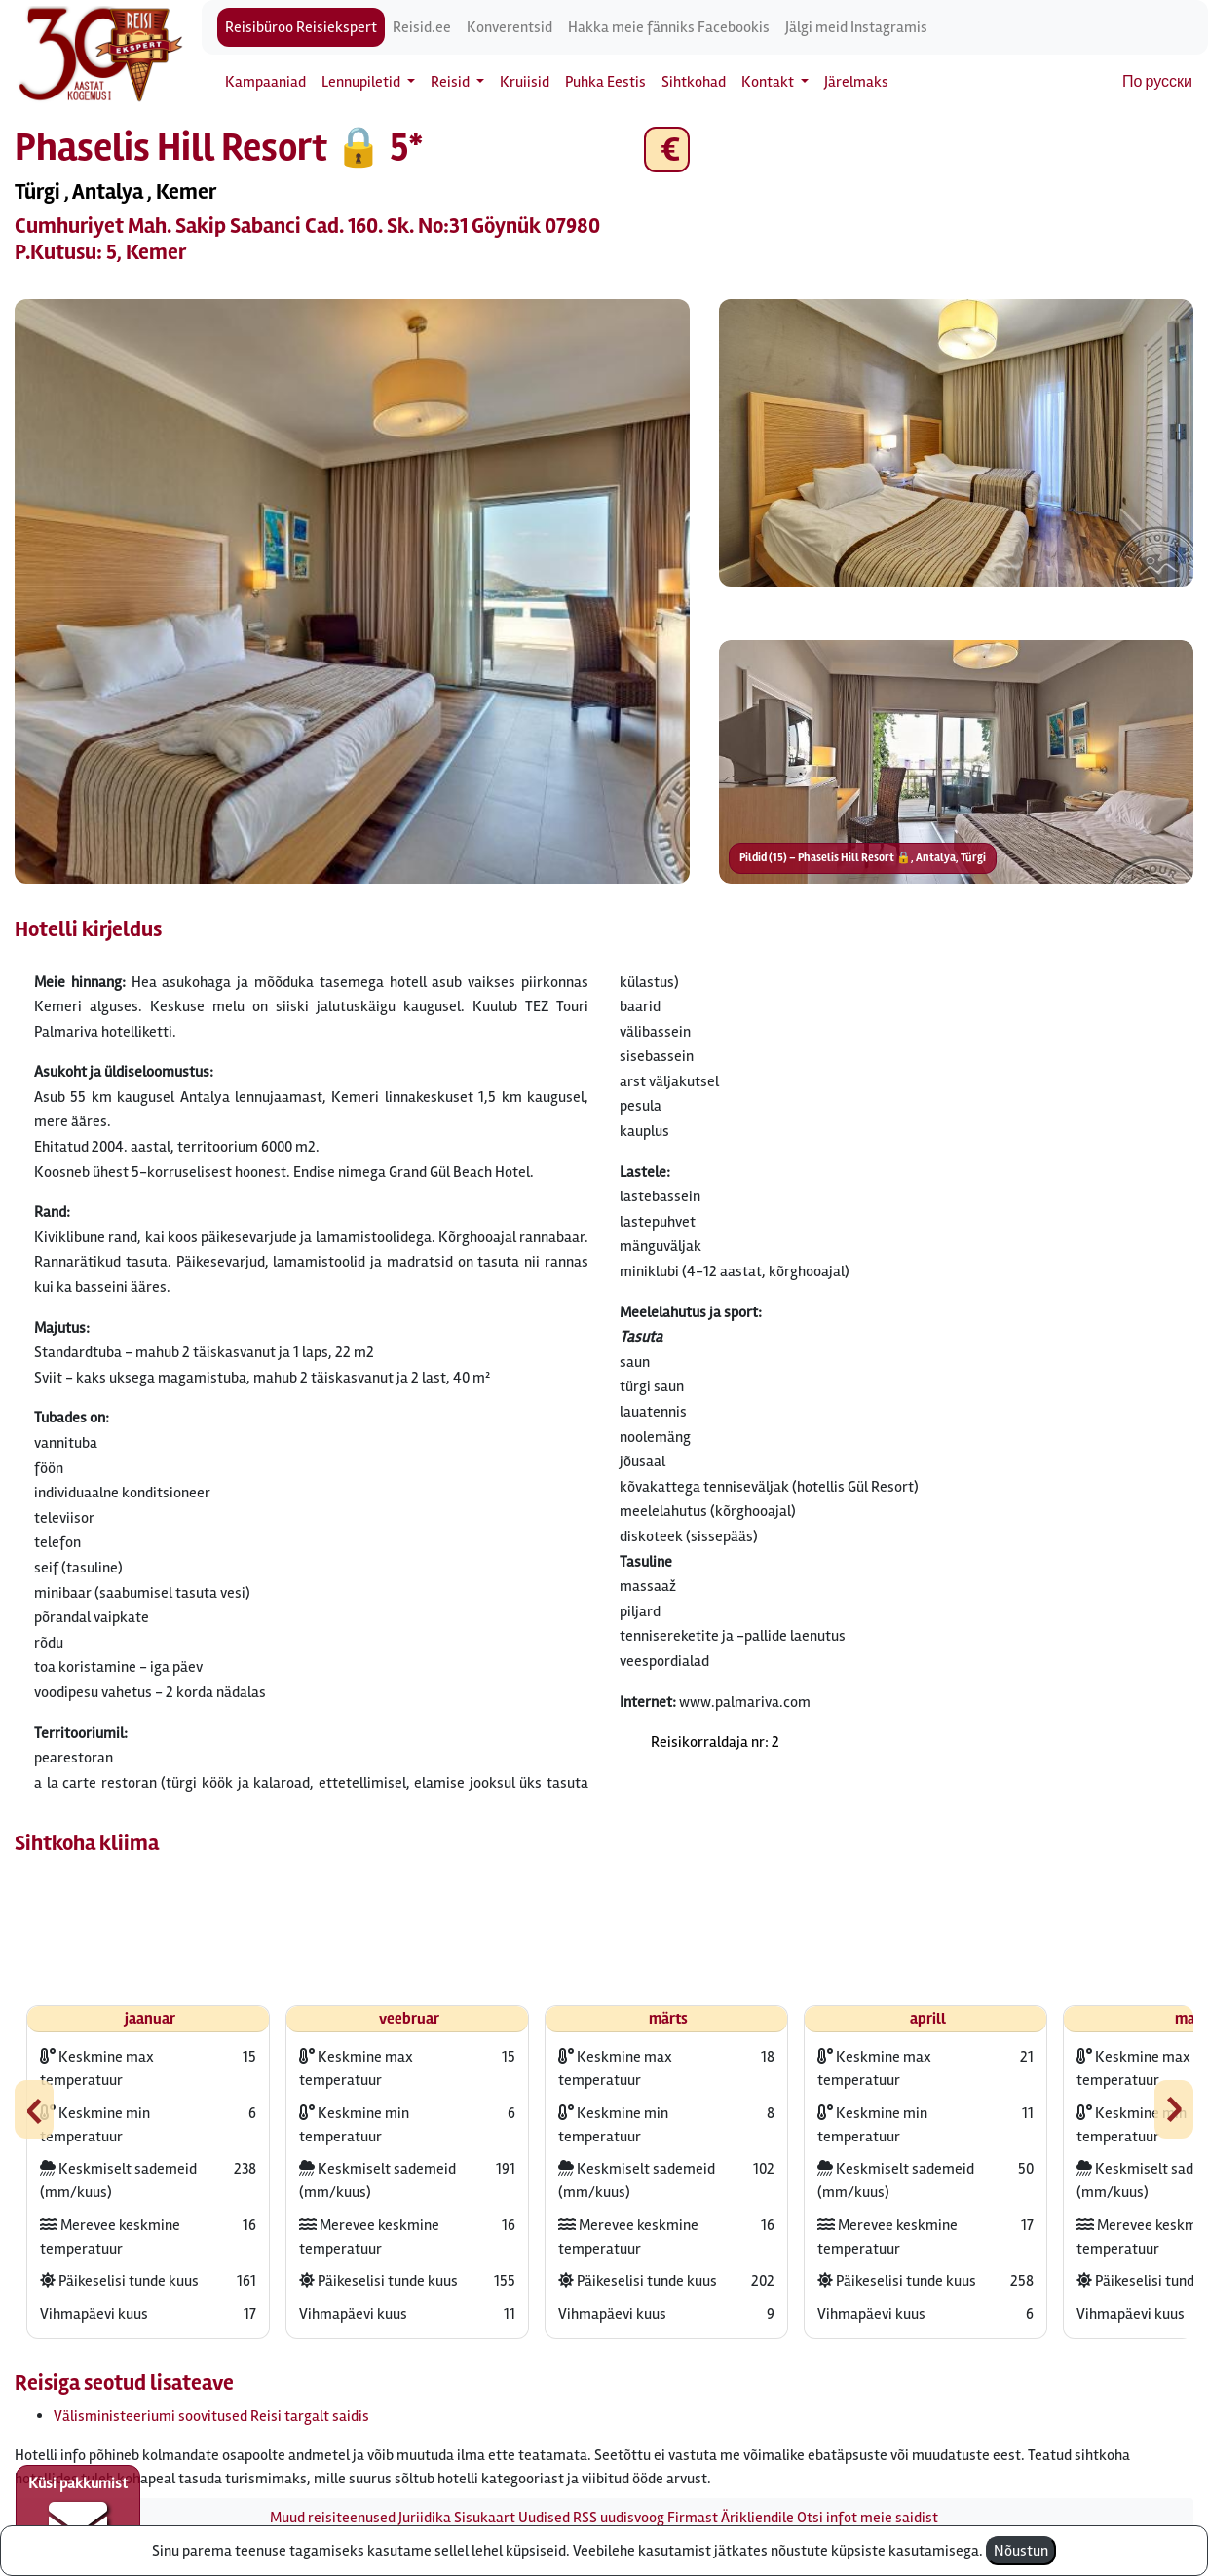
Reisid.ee (422, 27)
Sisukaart (484, 2517)
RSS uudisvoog (618, 2517)
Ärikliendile (757, 2517)
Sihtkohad (693, 82)
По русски (1157, 82)
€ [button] (667, 149)
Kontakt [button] (769, 82)
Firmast (692, 2517)
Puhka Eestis (605, 82)
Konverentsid (509, 27)
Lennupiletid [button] (362, 82)
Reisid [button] (451, 82)
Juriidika (424, 2517)
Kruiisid (524, 82)
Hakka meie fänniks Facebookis (669, 27)
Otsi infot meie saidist (867, 2517)
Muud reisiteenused (333, 2517)
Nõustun (1021, 2550)
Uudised (544, 2517)
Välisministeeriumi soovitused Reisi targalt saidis (211, 2416)
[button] (352, 591)
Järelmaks (856, 82)
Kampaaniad (265, 82)
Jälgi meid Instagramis (856, 27)
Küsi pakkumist (78, 2514)
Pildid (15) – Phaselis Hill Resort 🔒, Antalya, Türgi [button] (862, 858)
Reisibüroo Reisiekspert (301, 27)
